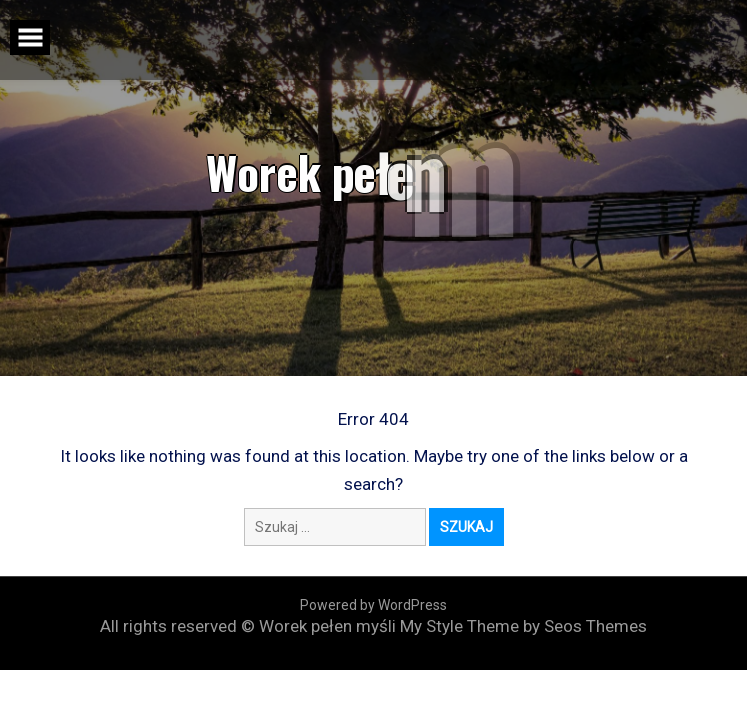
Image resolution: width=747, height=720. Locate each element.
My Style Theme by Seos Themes (523, 626)
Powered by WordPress (373, 605)
